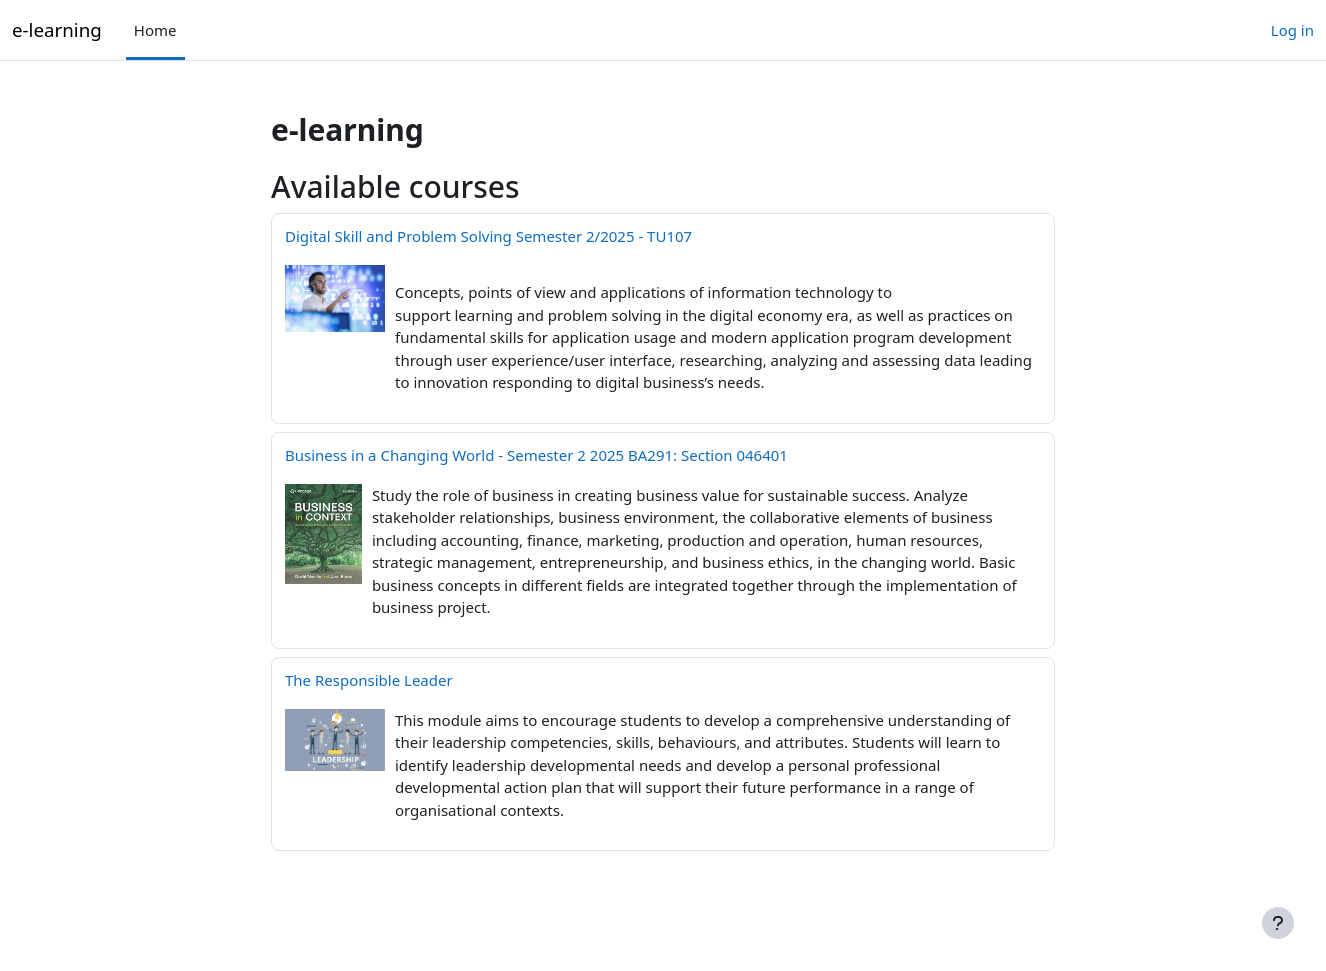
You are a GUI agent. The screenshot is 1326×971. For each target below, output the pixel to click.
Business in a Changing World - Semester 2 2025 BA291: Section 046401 (536, 455)
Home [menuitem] (155, 30)
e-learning (57, 29)
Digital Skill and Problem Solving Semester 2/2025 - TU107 (488, 236)
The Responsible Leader (369, 680)
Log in (1292, 30)
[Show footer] (1278, 923)
